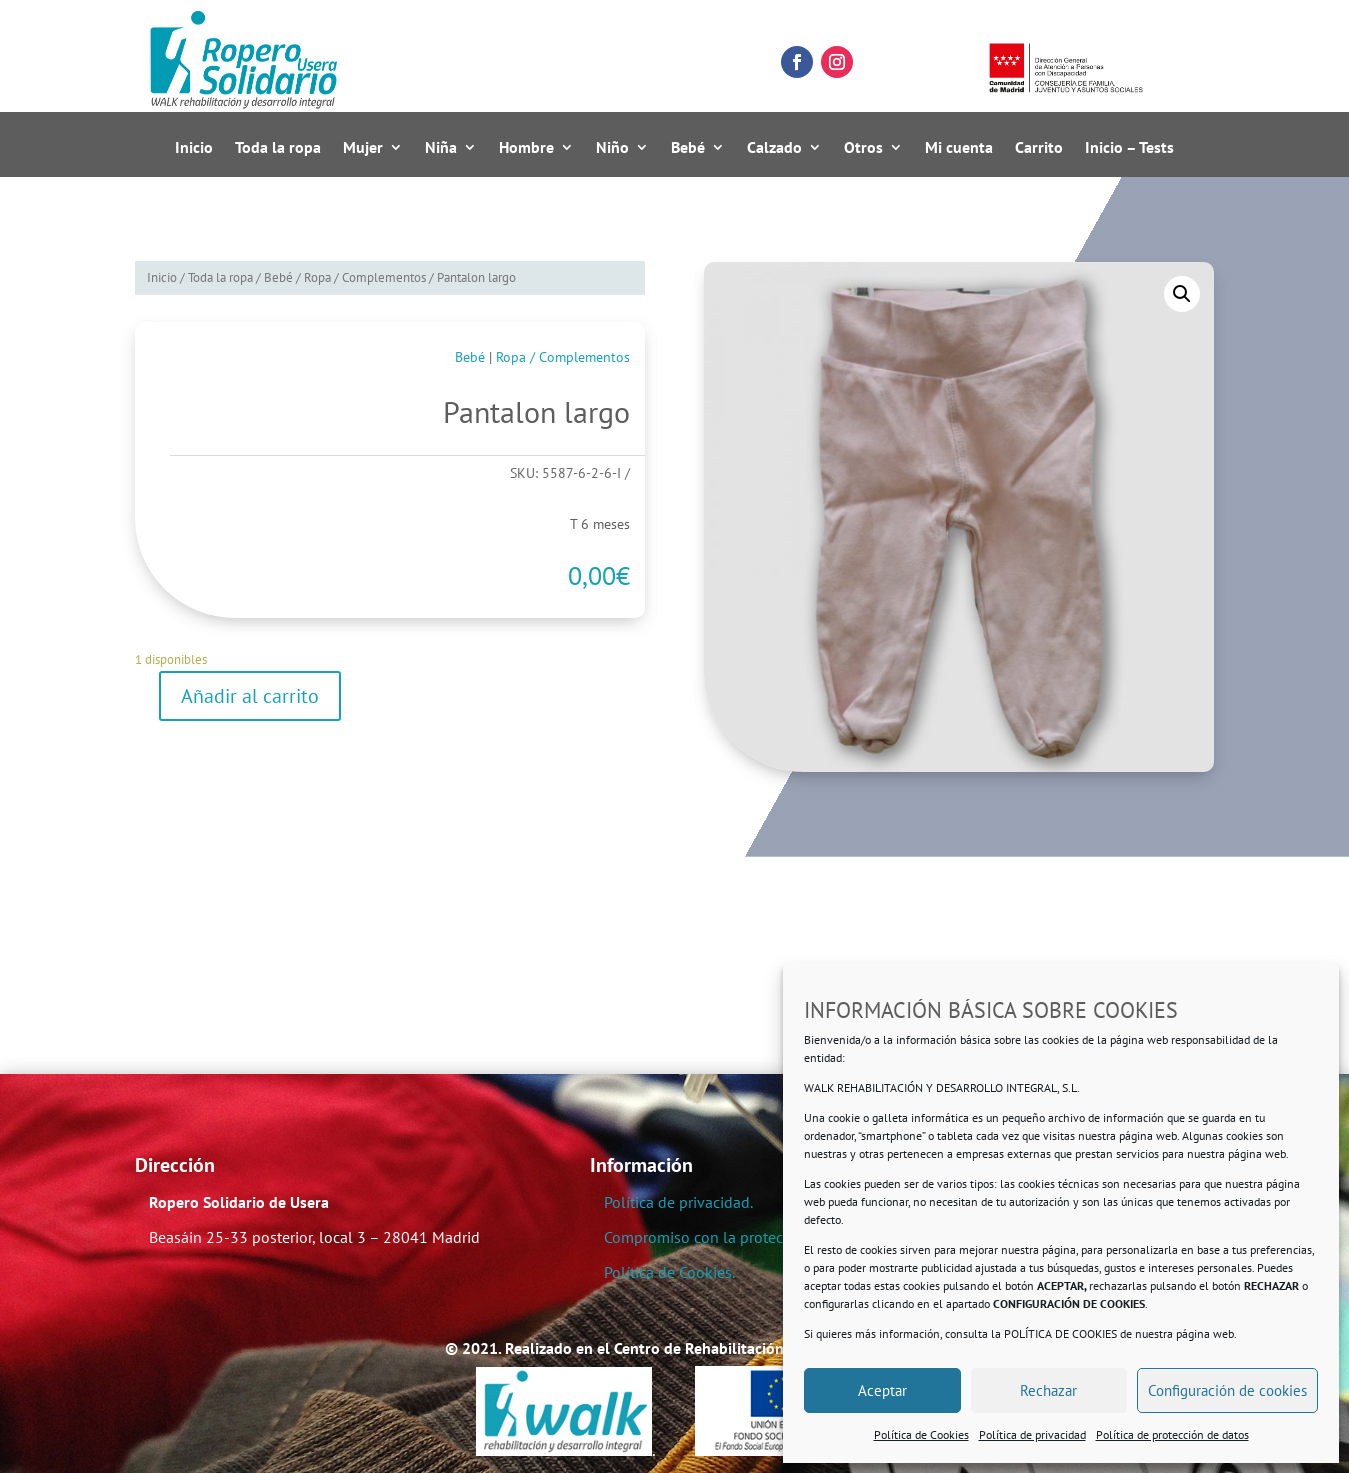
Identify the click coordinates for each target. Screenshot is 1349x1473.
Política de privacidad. (678, 1202)
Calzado (774, 148)
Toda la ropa (278, 148)
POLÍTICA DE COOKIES (1060, 1333)
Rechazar (1048, 1390)
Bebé (688, 148)
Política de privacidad (1032, 1434)
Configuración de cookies (1227, 1390)
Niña (441, 148)
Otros (863, 148)
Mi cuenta (959, 148)
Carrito (1039, 148)
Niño (612, 148)
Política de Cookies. (669, 1272)
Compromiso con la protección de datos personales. (780, 1237)
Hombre (526, 148)
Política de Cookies (921, 1434)
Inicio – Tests (1129, 148)
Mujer (363, 148)
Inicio (194, 148)
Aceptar (882, 1390)
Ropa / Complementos (365, 277)
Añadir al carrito (250, 696)
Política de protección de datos (1172, 1434)
